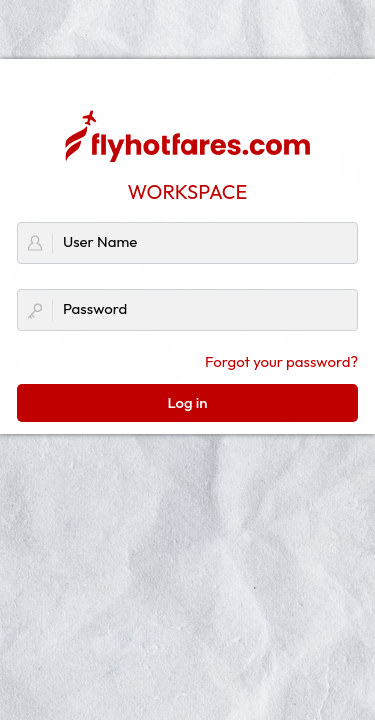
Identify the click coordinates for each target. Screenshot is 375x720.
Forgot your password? (281, 361)
